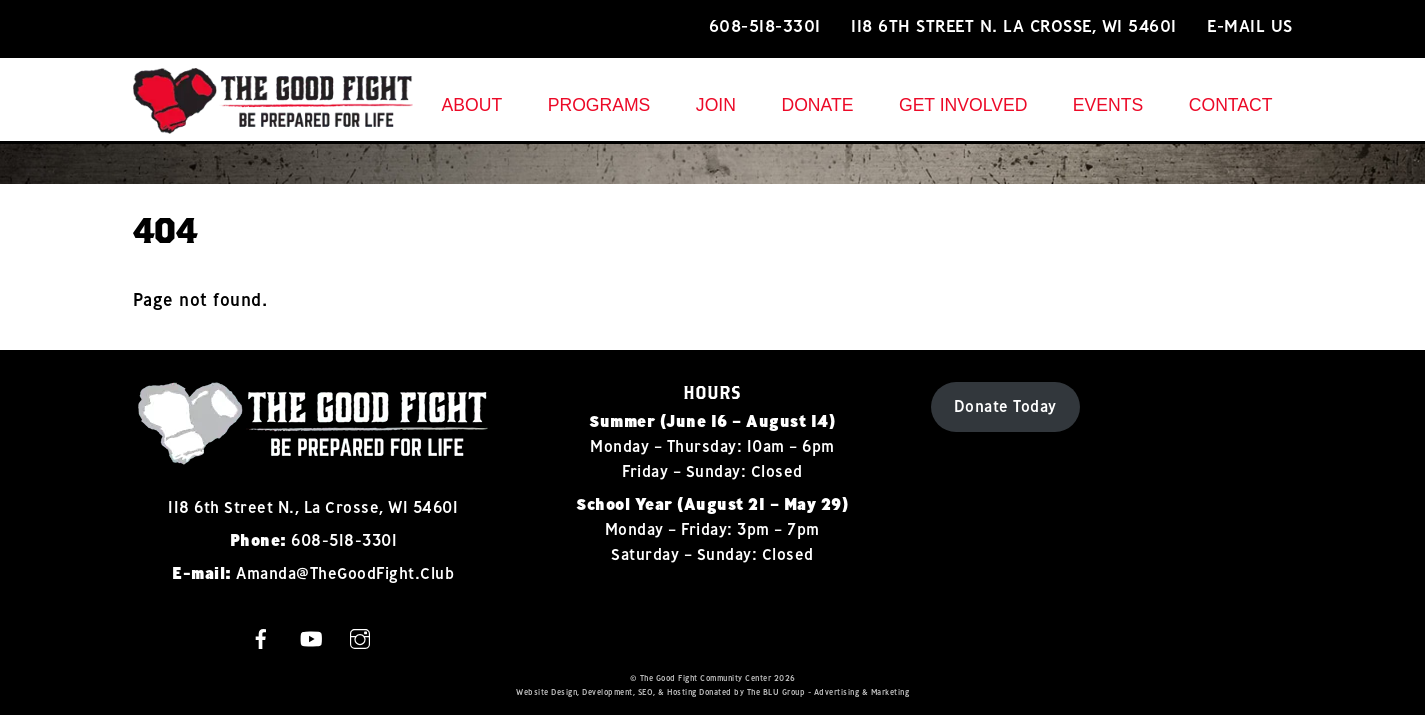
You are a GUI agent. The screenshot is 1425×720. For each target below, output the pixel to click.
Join (716, 105)
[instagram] (360, 636)
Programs (599, 105)
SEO (646, 692)
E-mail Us (1250, 26)
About (472, 105)
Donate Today (1005, 406)
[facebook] (261, 636)
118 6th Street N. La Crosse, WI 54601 (1014, 26)
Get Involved (963, 105)
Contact (1231, 105)
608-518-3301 (765, 26)
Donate (817, 105)
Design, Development (592, 692)
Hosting (682, 692)
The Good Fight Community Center (706, 678)
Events (1108, 105)
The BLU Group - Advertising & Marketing (828, 692)
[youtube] (311, 636)
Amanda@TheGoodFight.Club (345, 573)
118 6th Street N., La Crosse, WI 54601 (313, 507)
